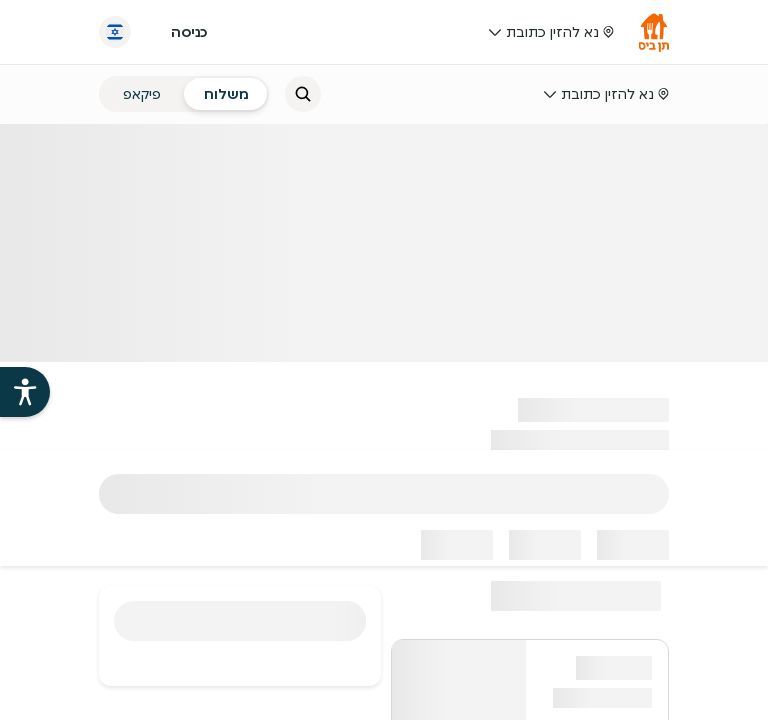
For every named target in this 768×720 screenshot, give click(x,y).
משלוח (226, 94)
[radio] (226, 94)
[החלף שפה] (115, 32)
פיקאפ (142, 94)
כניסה (189, 32)
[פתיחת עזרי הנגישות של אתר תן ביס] (25, 392)
